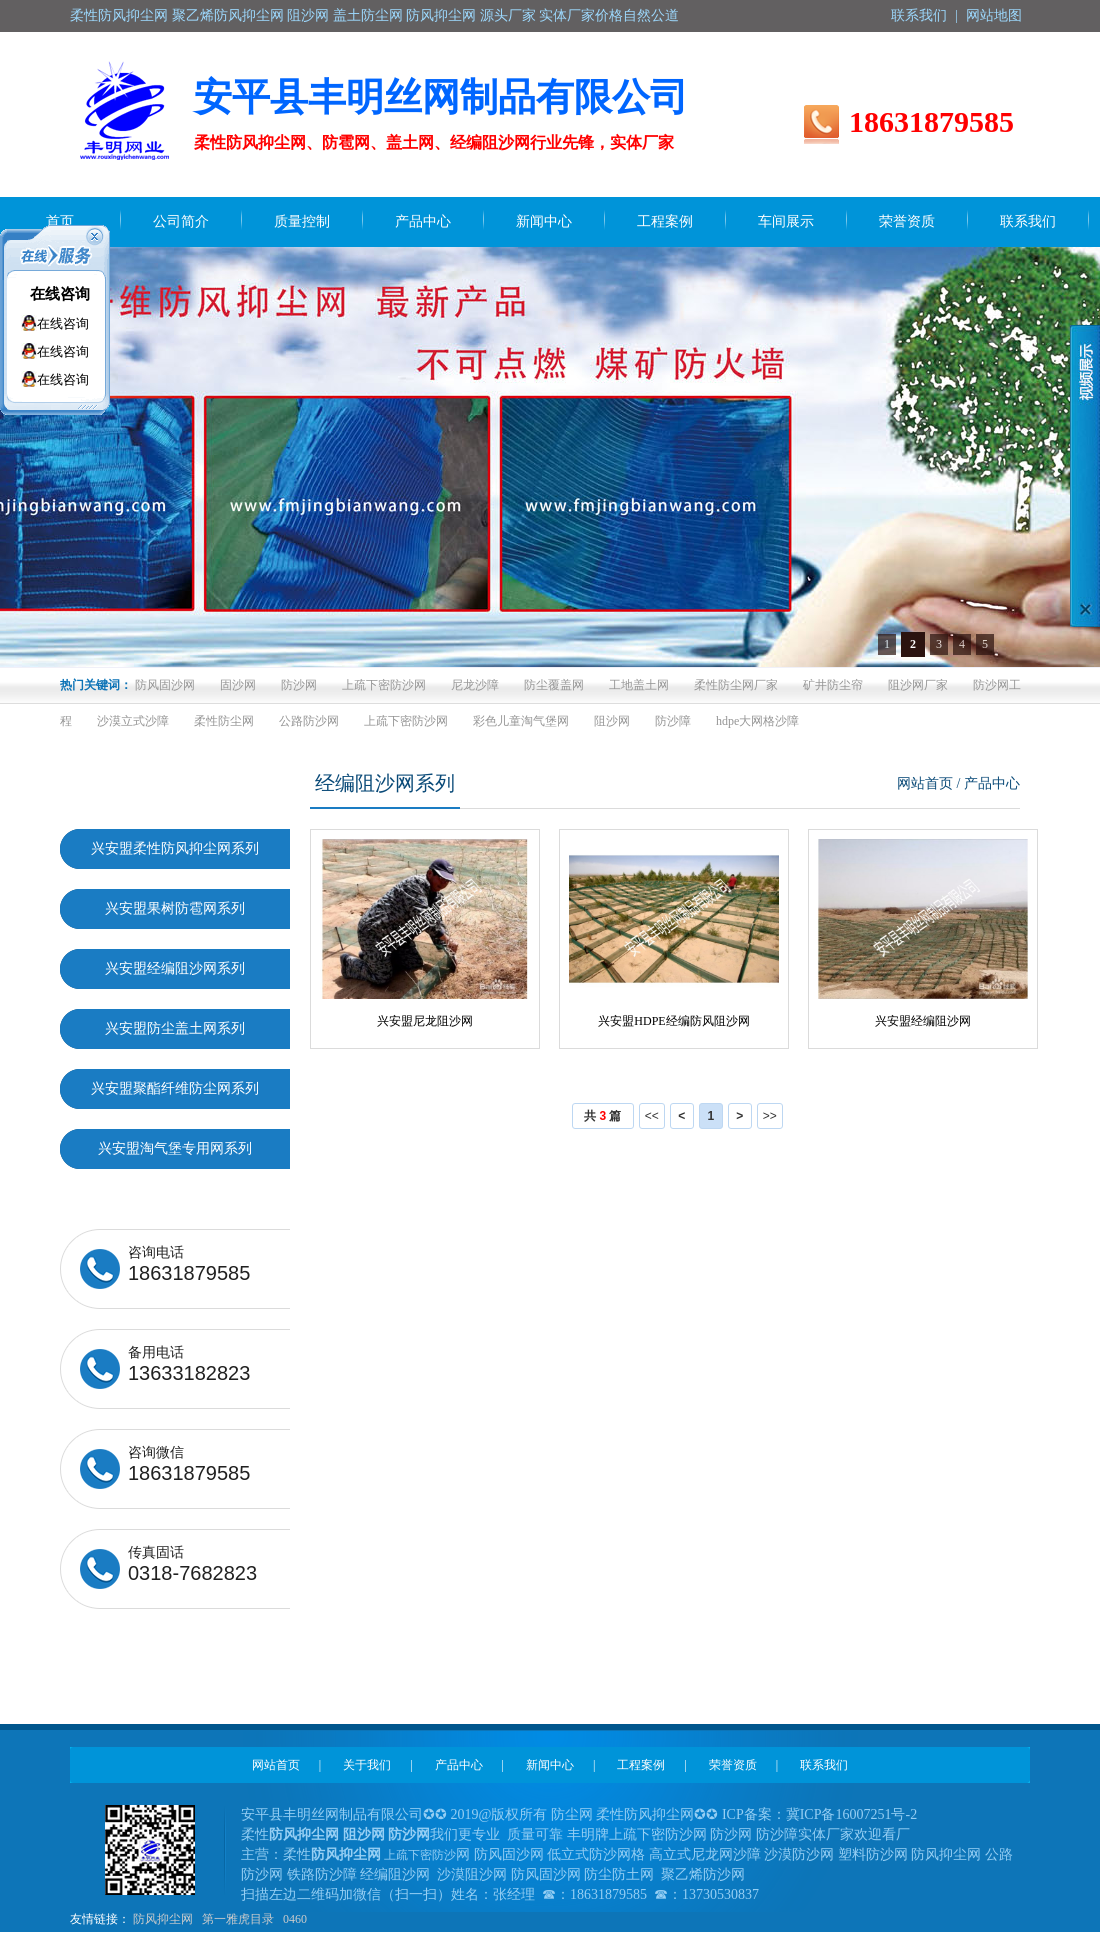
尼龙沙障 (475, 685)
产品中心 (459, 1765)
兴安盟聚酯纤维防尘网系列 (175, 1088)
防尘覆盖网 (554, 685)
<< (652, 1116)
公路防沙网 (309, 721)
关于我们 (367, 1765)
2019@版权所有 (499, 1814)
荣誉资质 (733, 1765)
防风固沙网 (165, 685)
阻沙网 (612, 721)
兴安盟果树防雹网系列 (175, 908)
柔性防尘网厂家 (736, 685)
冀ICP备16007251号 (846, 1814)
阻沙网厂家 (918, 685)
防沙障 (673, 721)
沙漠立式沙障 (133, 721)
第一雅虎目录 (238, 1919)
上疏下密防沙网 (384, 685)
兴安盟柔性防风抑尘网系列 (175, 848)
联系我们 (919, 15)
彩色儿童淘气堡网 (521, 721)
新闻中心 (550, 1765)
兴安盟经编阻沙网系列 (175, 968)
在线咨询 (60, 294)
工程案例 (641, 1765)
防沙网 (299, 685)
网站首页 (925, 783)
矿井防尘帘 (833, 685)
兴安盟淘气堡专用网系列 (175, 1148)
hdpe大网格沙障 (757, 721)
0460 (295, 1919)
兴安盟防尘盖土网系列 (175, 1028)
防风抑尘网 (163, 1919)
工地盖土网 (639, 685)
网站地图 (994, 15)
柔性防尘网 (224, 721)
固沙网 (238, 685)
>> (770, 1116)
